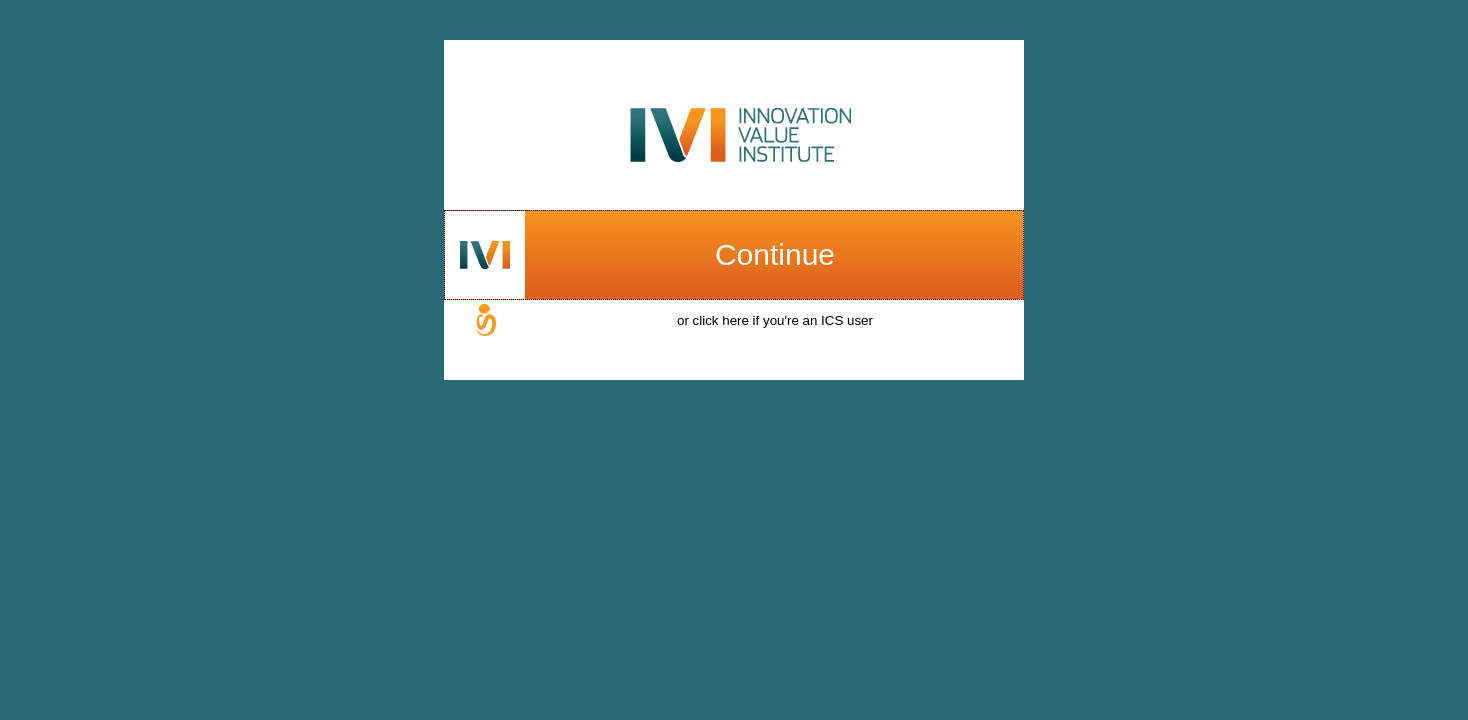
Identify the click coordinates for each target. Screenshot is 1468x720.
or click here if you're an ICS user (775, 320)
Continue (775, 254)
